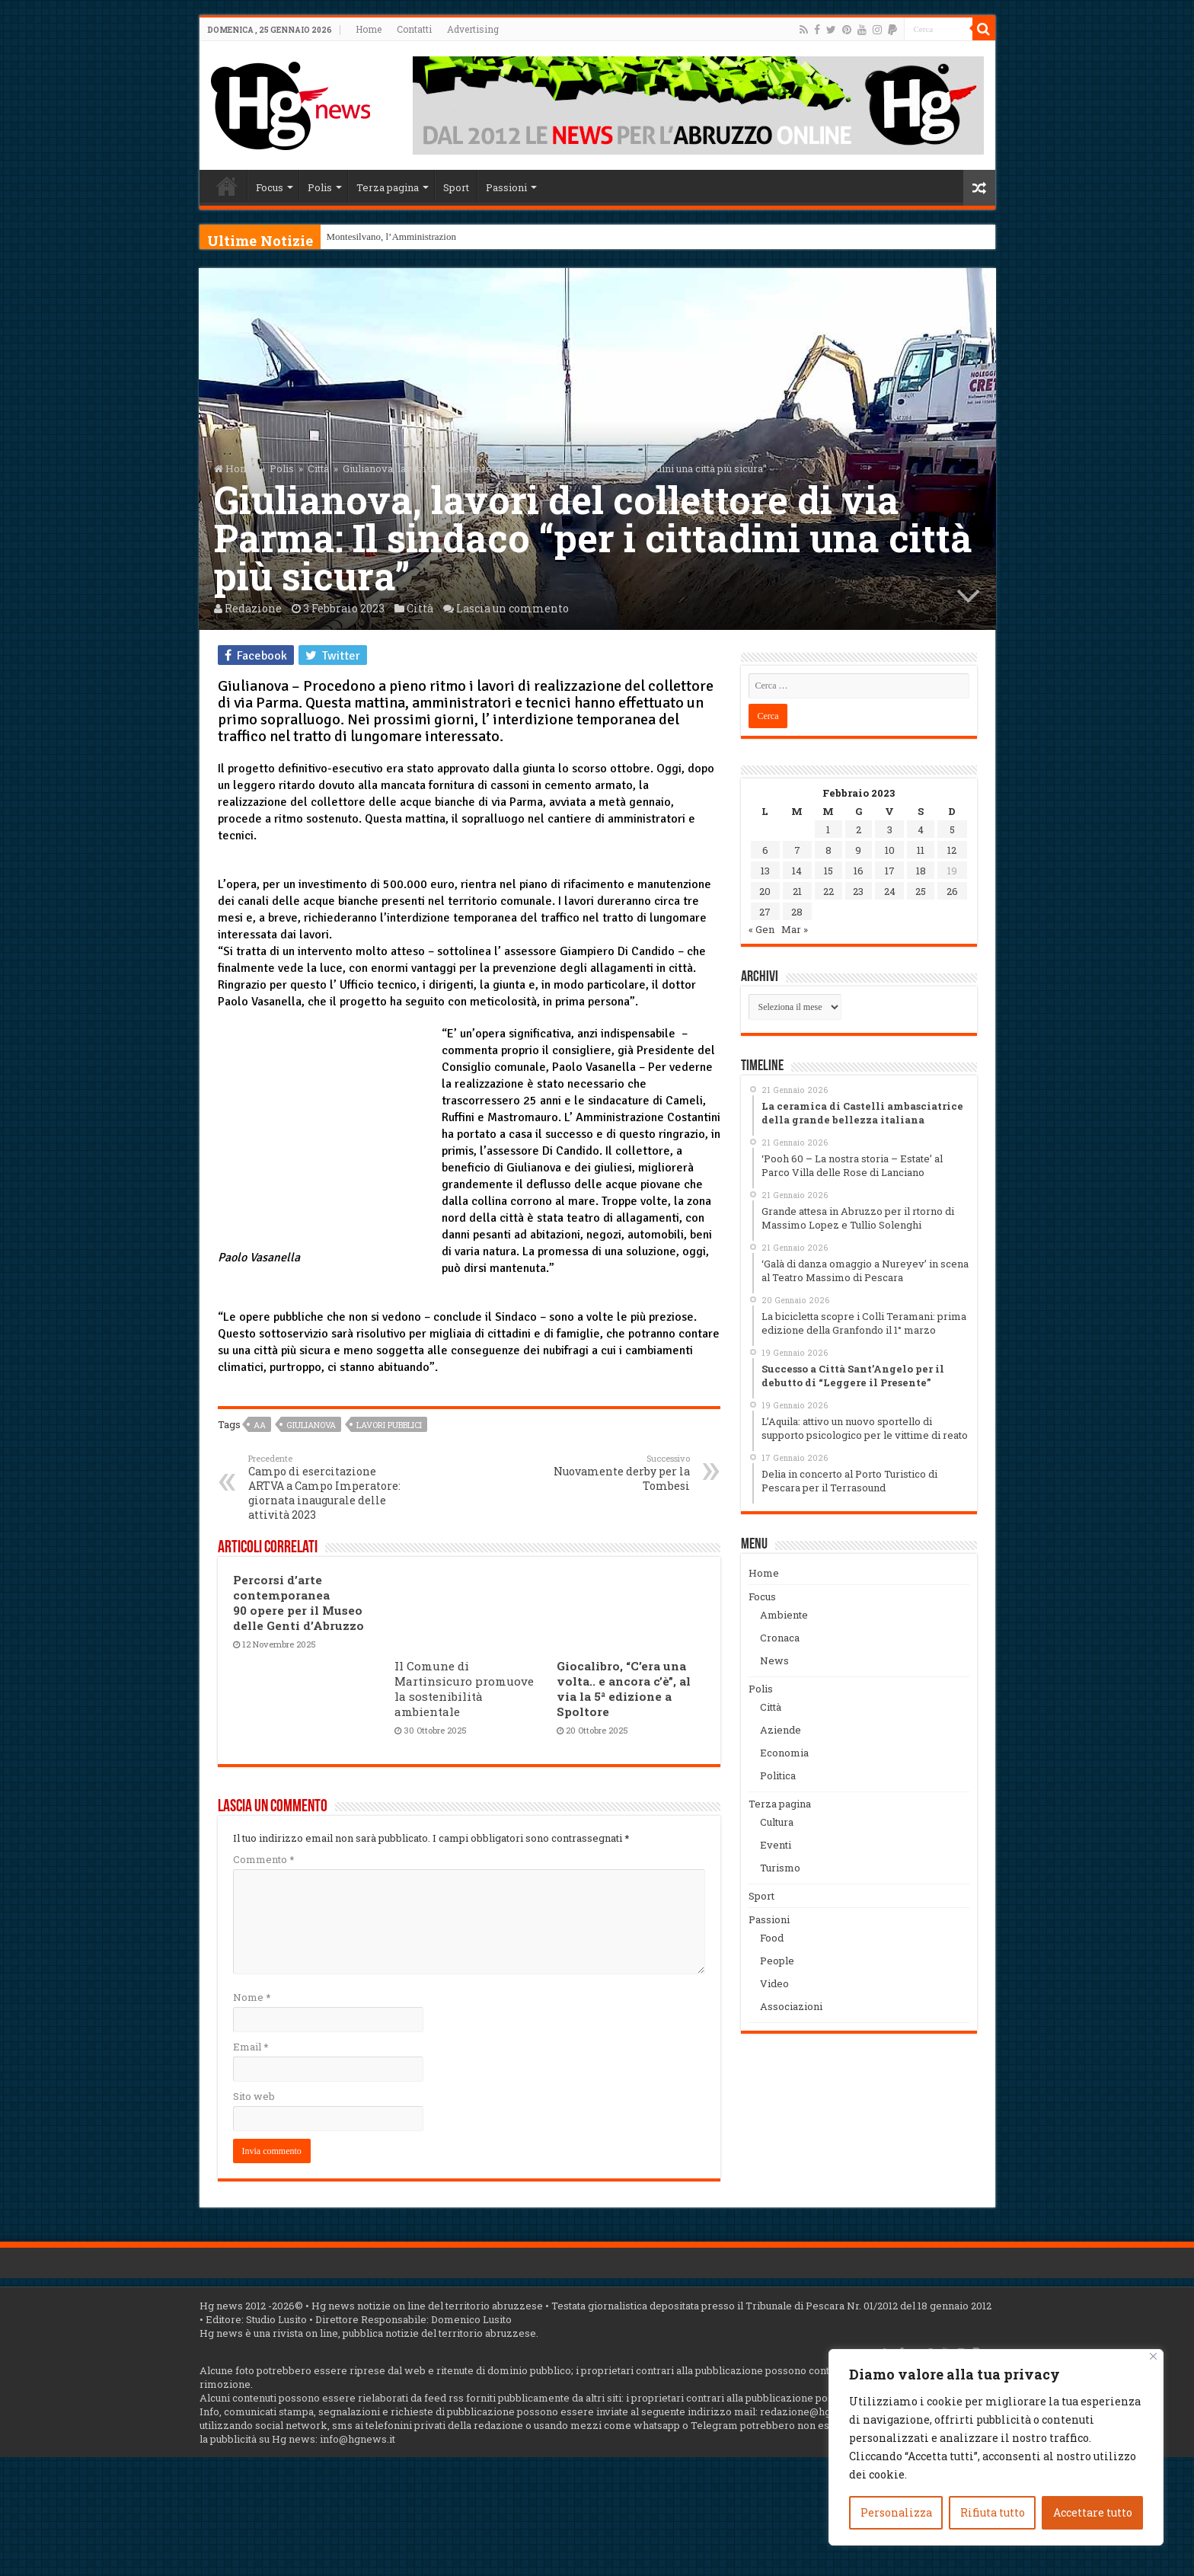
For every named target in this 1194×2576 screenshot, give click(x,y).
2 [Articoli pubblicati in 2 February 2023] (858, 829)
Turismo (780, 1867)
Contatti (414, 29)
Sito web (254, 2096)
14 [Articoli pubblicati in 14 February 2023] (797, 870)
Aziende (780, 1730)
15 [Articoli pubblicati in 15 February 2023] (828, 870)
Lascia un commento (512, 608)
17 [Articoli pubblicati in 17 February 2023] (890, 870)
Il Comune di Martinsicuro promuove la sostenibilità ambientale (464, 1688)
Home (369, 29)
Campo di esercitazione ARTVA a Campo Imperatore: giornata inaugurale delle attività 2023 (326, 1487)
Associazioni (791, 2006)
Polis (320, 187)
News (774, 1660)
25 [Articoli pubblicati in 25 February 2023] (920, 891)
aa (260, 1424)
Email (250, 2046)
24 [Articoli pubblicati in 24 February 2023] (890, 891)
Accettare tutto (1092, 2512)
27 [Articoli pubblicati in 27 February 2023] (765, 912)
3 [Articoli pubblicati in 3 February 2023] (889, 829)
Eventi (775, 1845)
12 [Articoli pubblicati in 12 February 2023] (951, 850)
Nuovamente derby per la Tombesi (612, 1473)
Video (774, 1983)
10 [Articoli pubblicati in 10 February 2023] (890, 850)
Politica (778, 1775)
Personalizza (896, 2512)
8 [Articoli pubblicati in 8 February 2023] (828, 850)
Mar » (794, 929)
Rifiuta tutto (992, 2512)
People (777, 1960)
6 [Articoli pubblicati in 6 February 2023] (765, 850)
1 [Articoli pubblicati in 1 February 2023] (828, 829)
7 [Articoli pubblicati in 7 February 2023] (797, 850)
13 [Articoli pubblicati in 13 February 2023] (765, 870)
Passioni (506, 187)
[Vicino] (1153, 2356)
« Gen (761, 929)
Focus (269, 187)
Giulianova (311, 1424)
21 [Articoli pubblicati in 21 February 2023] (797, 891)
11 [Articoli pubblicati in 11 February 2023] (920, 850)
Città (318, 468)
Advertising (473, 29)
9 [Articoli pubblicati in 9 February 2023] (858, 850)
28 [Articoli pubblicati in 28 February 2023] (797, 912)
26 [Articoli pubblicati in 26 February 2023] (952, 891)
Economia (784, 1752)
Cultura (776, 1822)
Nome (251, 1997)
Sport (456, 187)
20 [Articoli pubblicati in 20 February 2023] (765, 891)
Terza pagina (387, 187)
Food (772, 1938)
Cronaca (780, 1637)
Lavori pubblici (389, 1424)
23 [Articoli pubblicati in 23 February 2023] (858, 891)
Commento (263, 1859)
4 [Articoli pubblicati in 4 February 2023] (921, 829)
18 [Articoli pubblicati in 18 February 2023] (921, 870)
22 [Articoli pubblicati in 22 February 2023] (828, 891)
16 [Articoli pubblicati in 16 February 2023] (859, 870)
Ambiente (784, 1615)
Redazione (253, 608)
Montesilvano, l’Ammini (376, 236)
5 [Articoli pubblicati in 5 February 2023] (952, 829)
